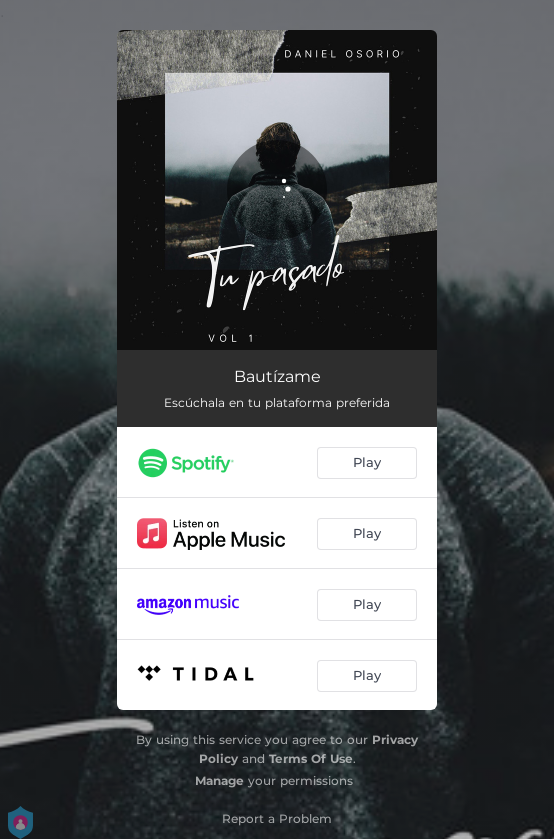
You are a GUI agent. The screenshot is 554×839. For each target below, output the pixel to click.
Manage (219, 780)
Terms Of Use (311, 758)
